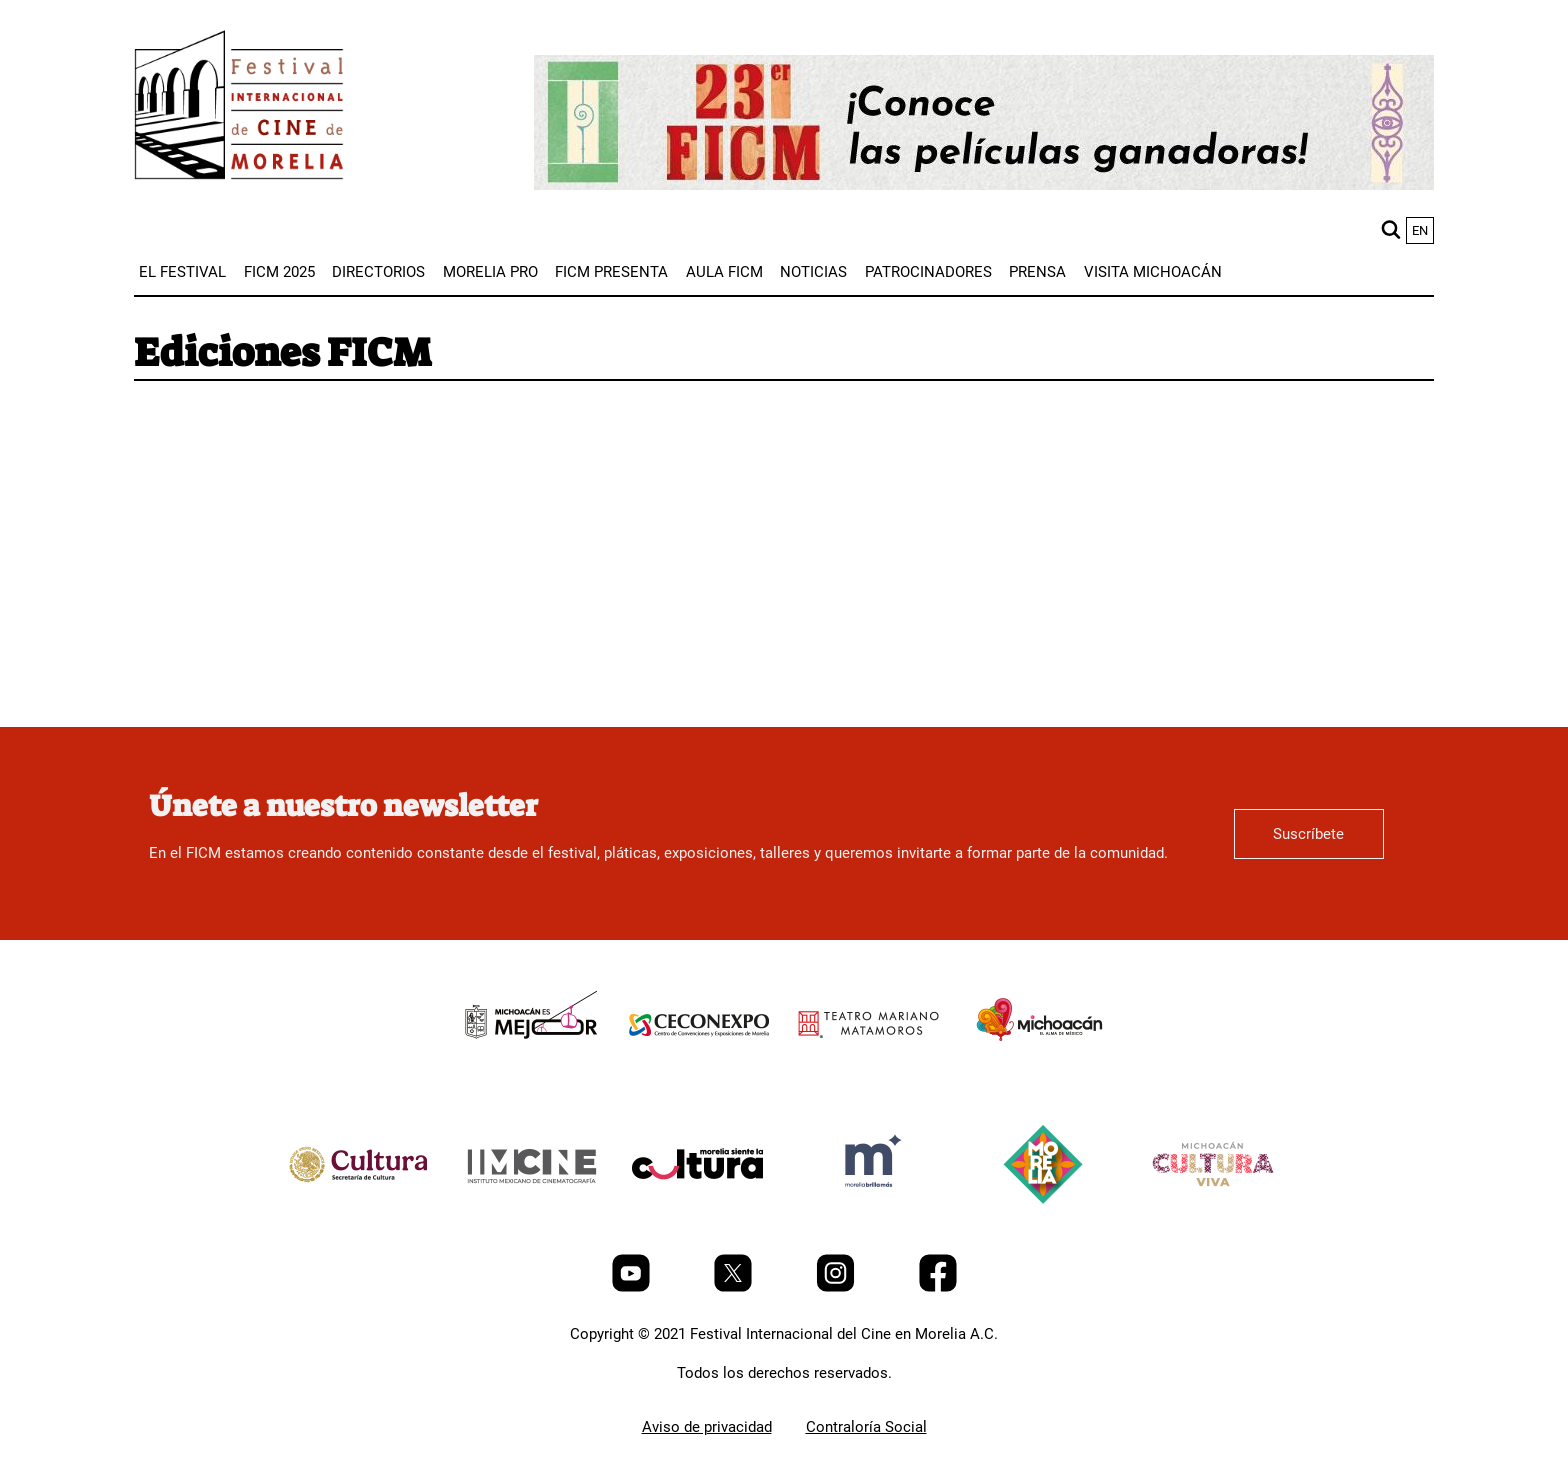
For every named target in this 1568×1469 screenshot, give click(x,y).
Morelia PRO (490, 272)
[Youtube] (633, 1287)
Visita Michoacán (1153, 272)
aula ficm (724, 272)
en (1420, 230)
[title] (529, 1070)
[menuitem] (182, 272)
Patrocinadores (928, 272)
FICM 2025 (279, 272)
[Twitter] (735, 1287)
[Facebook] (938, 1287)
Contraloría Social (866, 1427)
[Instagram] (837, 1287)
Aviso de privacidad (707, 1427)
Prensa (1037, 272)
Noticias (813, 272)
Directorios (378, 272)
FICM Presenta (611, 272)
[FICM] (239, 108)
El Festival (182, 272)
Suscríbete (1308, 834)
